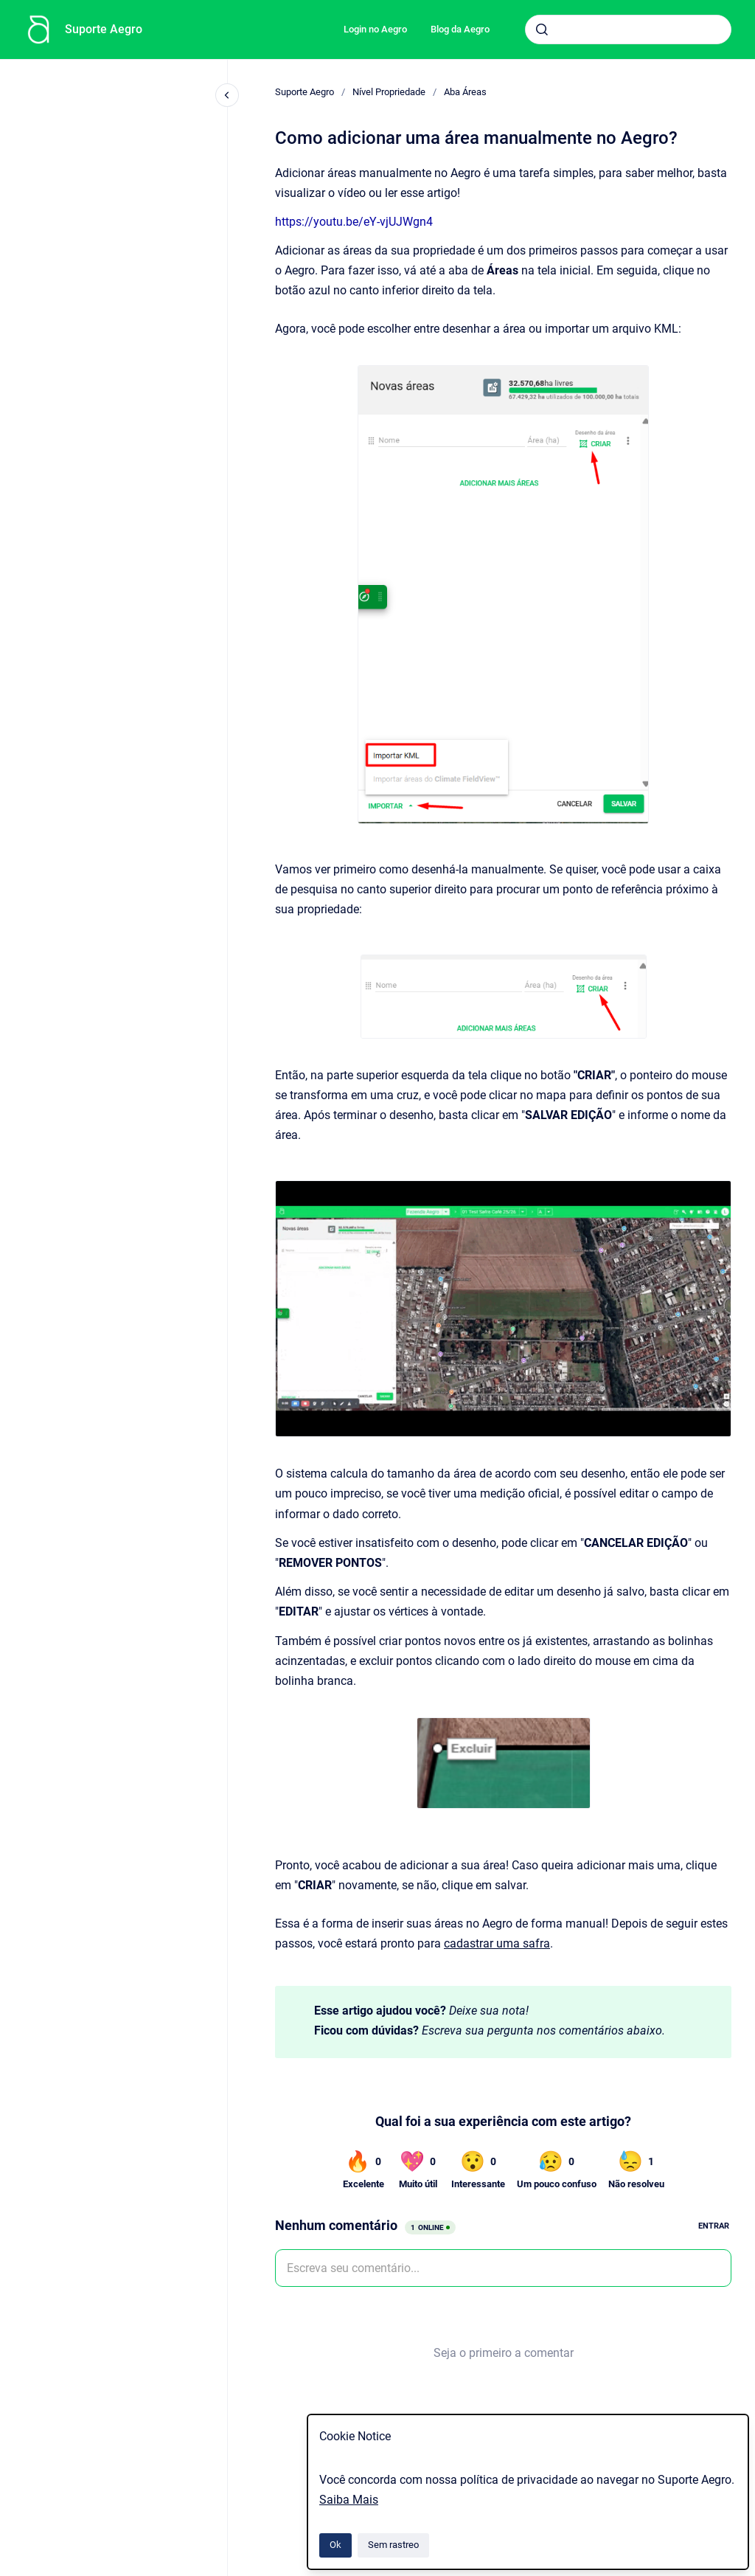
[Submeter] (542, 29)
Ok (335, 2544)
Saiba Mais (348, 2500)
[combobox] (628, 29)
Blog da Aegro (460, 29)
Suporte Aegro (103, 29)
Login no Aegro (375, 29)
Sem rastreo (393, 2544)
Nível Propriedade (388, 91)
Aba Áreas (465, 91)
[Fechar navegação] (227, 95)
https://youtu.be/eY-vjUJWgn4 (354, 222)
